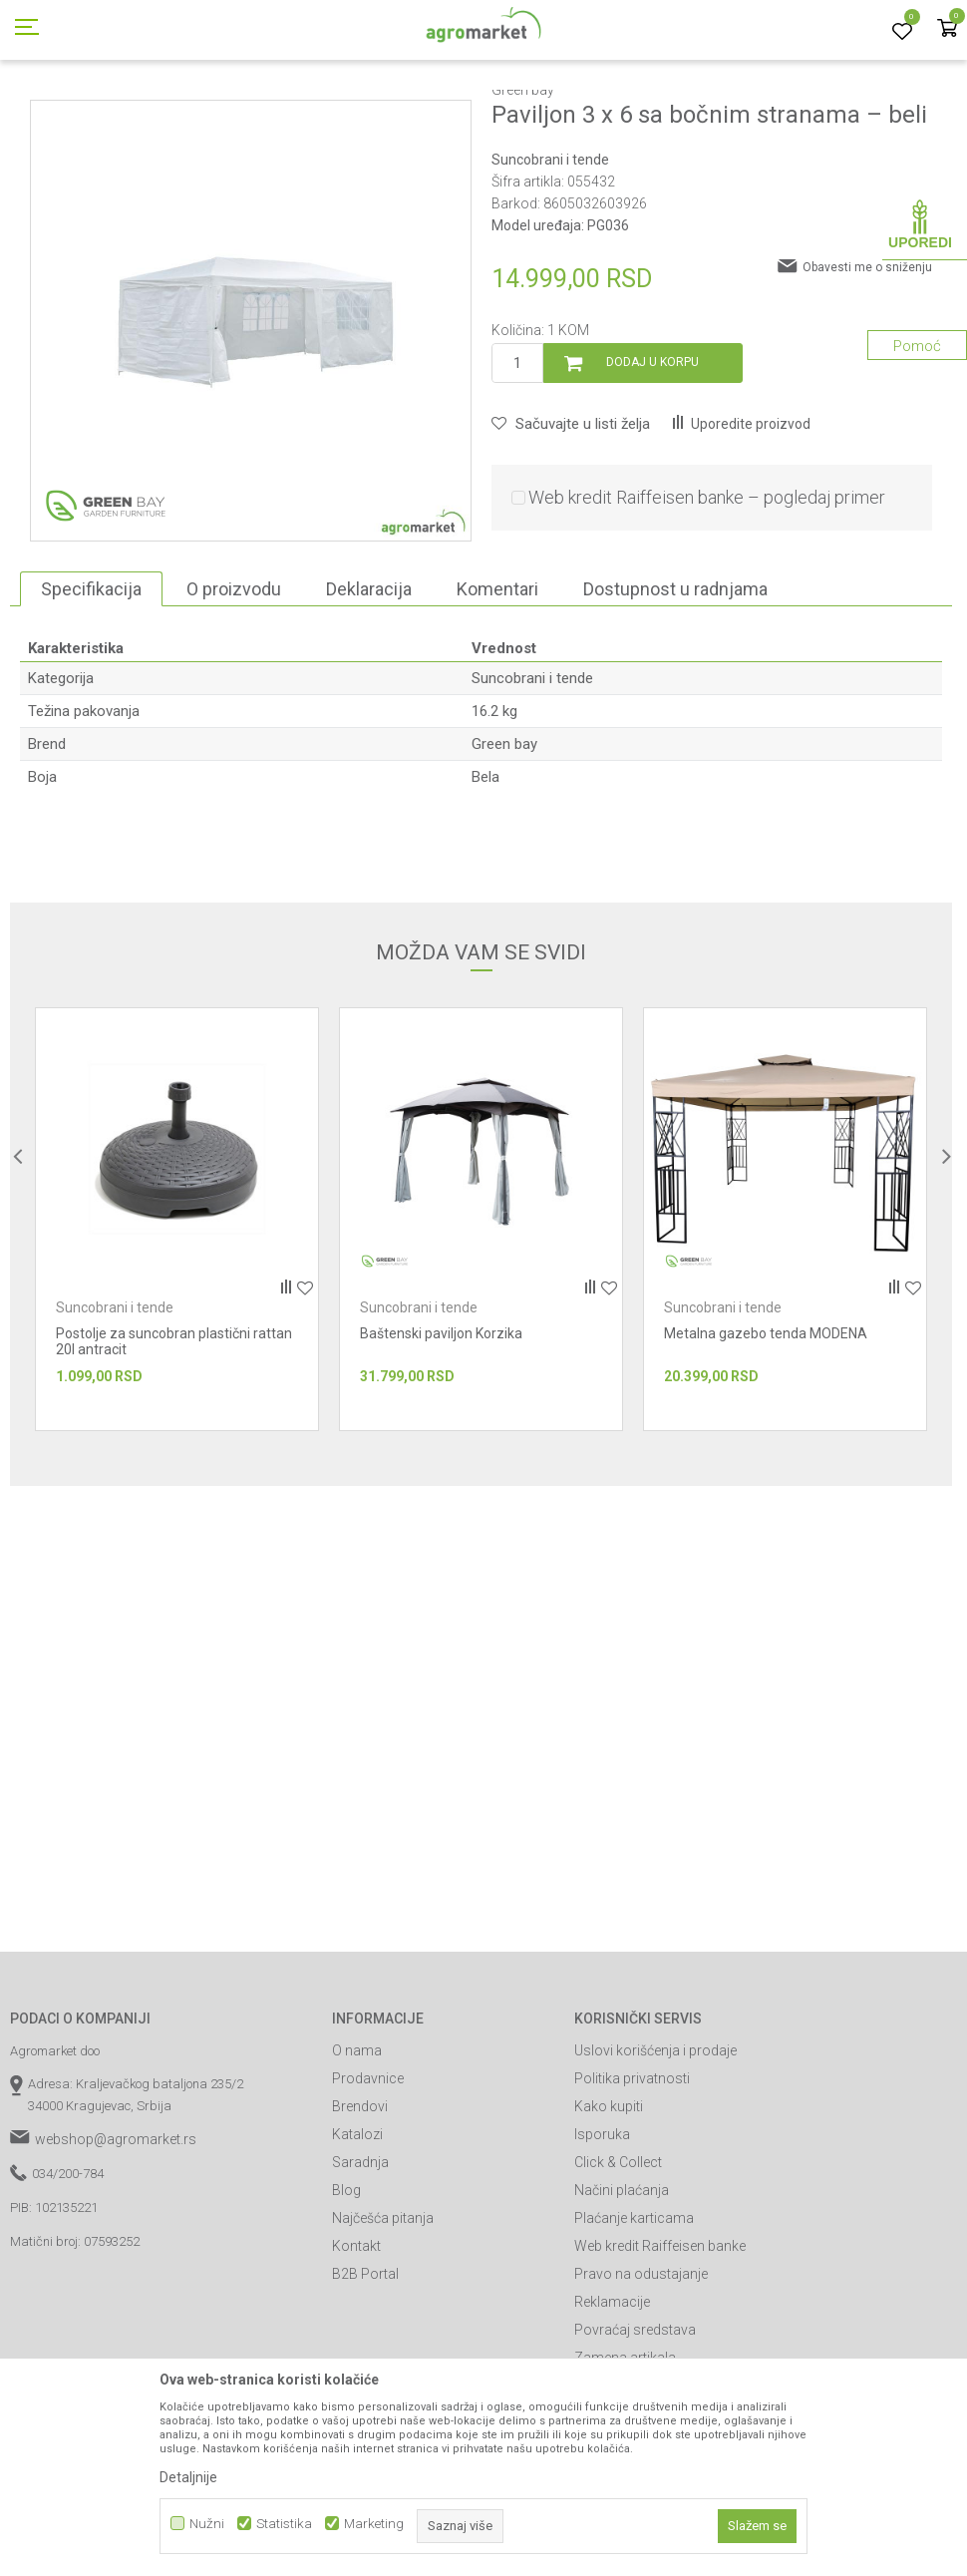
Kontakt (356, 2336)
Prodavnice (368, 2168)
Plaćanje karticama (634, 2308)
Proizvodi (115, 113)
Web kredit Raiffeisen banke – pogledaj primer (706, 586)
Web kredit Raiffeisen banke (660, 2336)
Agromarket (42, 113)
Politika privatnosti (632, 2168)
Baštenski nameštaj (265, 113)
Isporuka (602, 2224)
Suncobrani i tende (386, 113)
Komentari (497, 678)
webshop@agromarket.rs (115, 2229)
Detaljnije (188, 2477)
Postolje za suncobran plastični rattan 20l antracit (174, 1431)
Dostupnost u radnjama (675, 678)
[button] (570, 514)
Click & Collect (618, 2252)
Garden (175, 113)
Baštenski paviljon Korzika (441, 1423)
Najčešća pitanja (383, 2308)
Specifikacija (91, 678)
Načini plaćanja (621, 2280)
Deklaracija (369, 678)
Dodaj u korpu (652, 452)
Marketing (374, 2523)
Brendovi (360, 2196)
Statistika (284, 2523)
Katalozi (357, 2224)
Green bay (504, 834)
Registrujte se (814, 19)
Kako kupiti (608, 2196)
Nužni (206, 2523)
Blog (346, 2280)
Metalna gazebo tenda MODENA (765, 1423)
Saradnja (360, 2252)
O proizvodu (233, 678)
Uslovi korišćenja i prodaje (655, 2140)
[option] (251, 410)
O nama (357, 2140)
